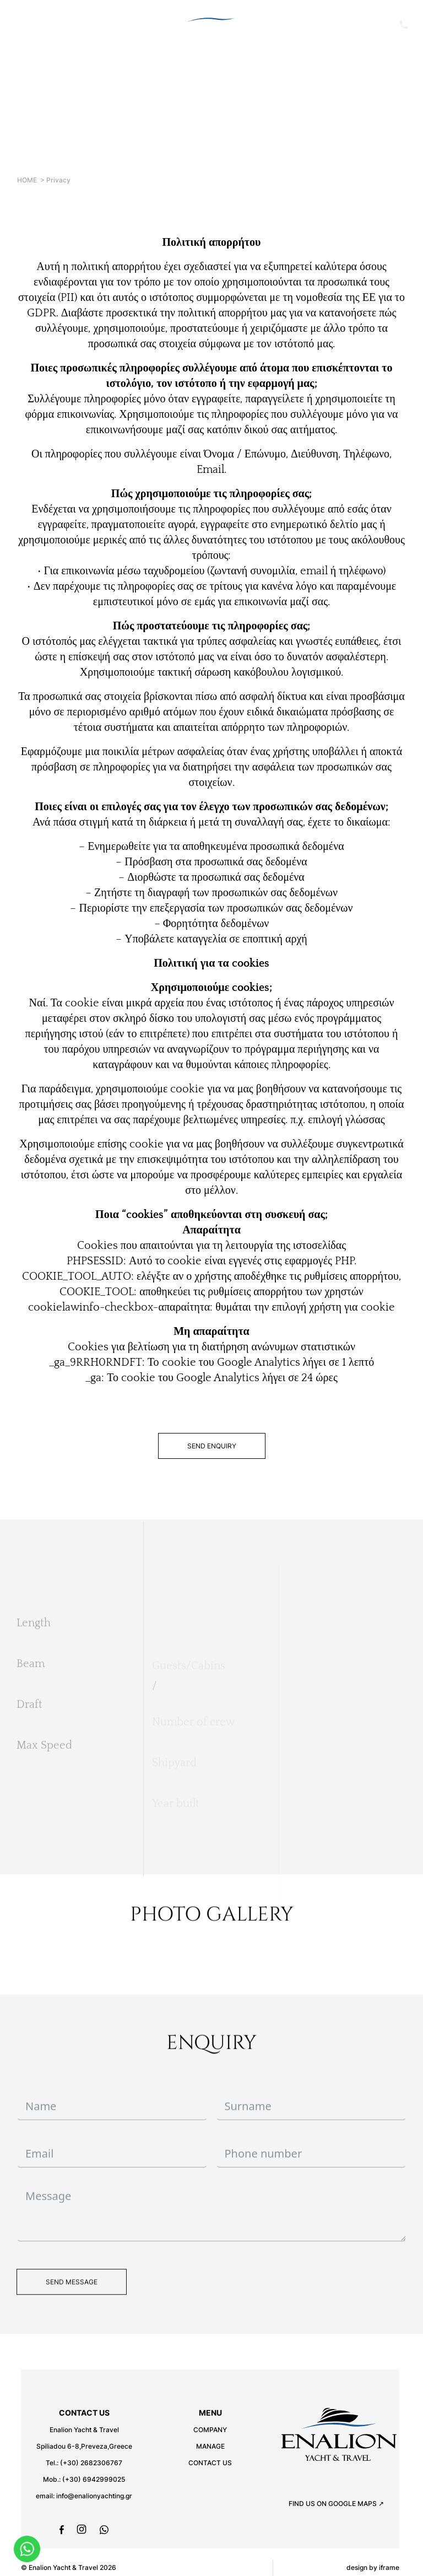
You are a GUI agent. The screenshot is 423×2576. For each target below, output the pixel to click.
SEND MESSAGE (71, 2302)
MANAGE (210, 2446)
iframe (389, 2567)
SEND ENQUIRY (211, 1446)
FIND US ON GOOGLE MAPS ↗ (336, 2503)
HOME (27, 180)
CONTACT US (210, 2463)
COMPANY (210, 2430)
